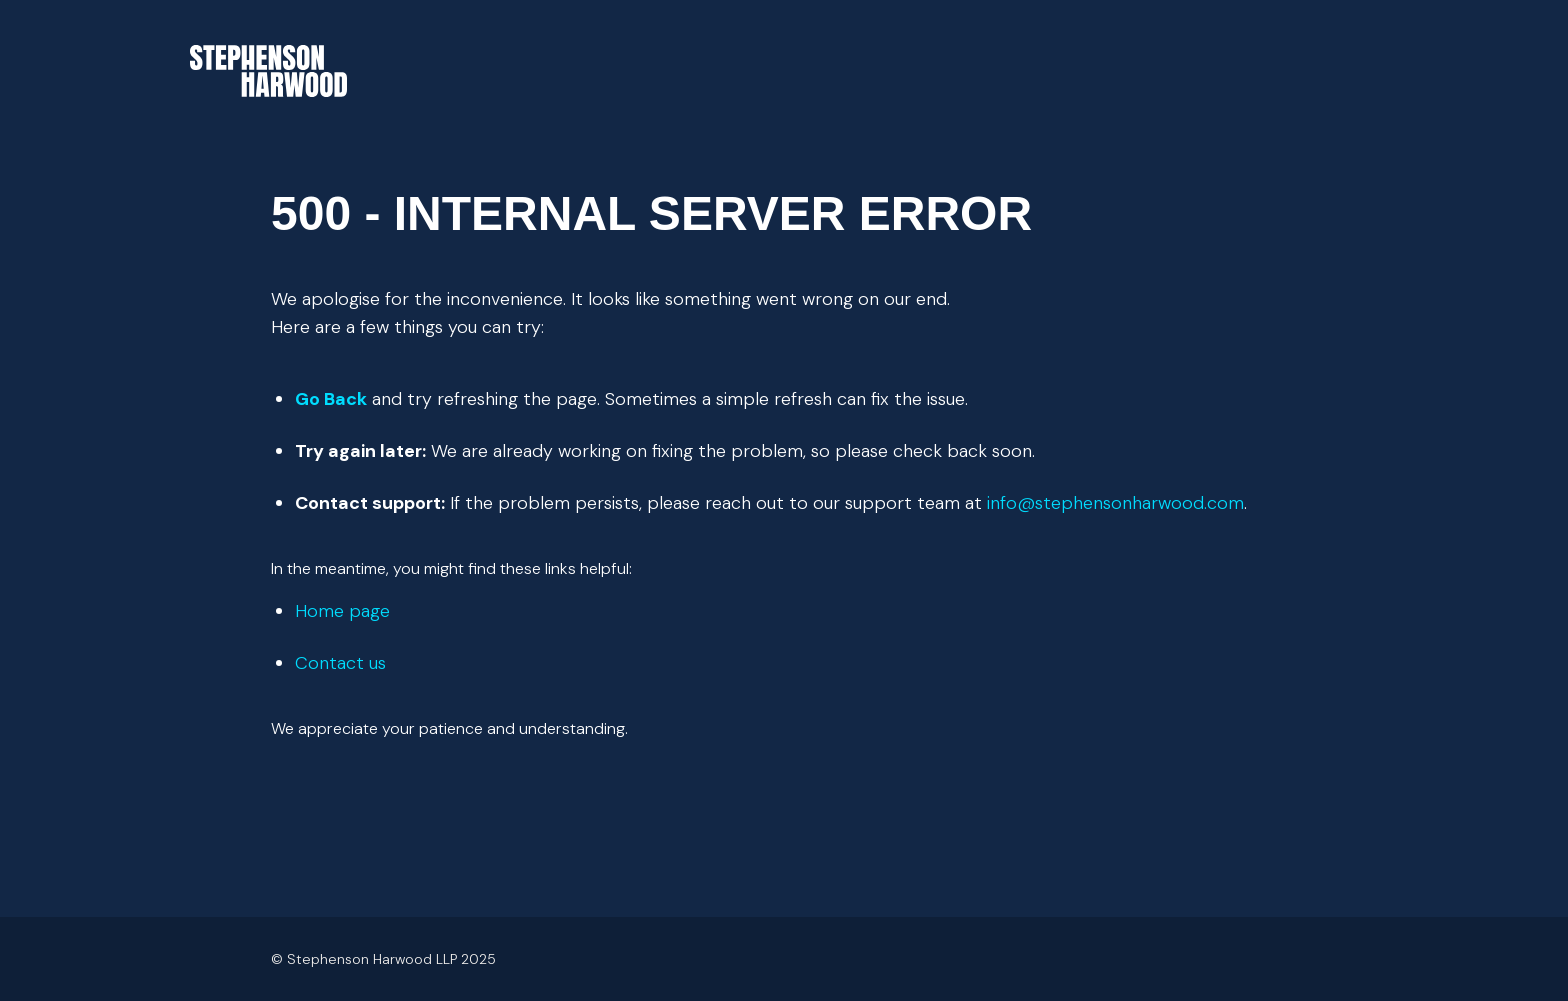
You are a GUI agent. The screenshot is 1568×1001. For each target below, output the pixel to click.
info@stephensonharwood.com (1115, 503)
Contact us (340, 663)
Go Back (331, 399)
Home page (342, 611)
